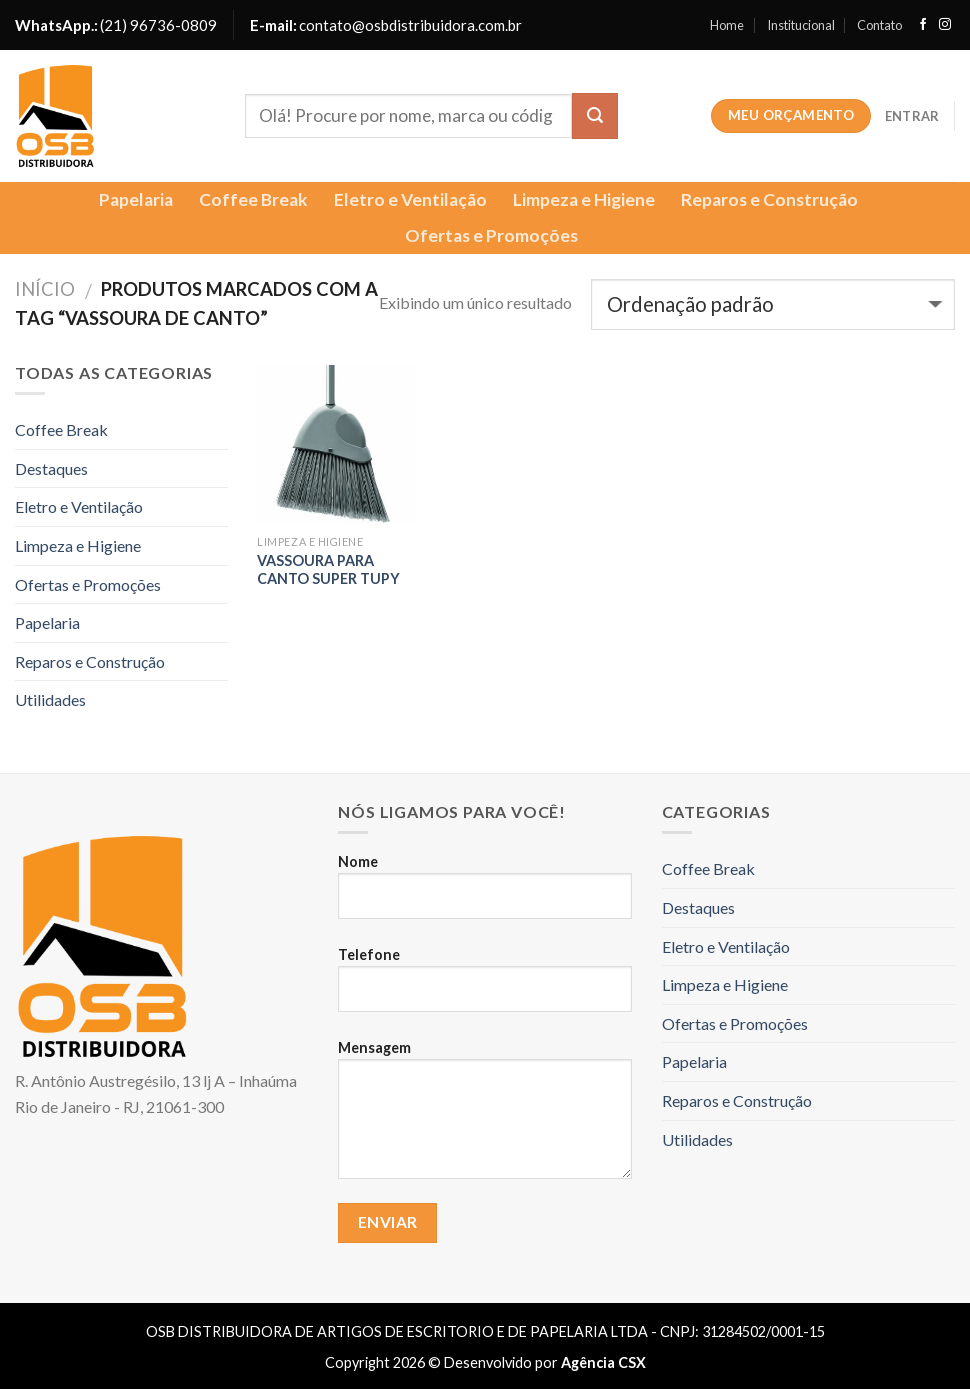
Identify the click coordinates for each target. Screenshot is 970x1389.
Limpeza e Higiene (584, 199)
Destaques (51, 468)
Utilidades (50, 699)
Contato (879, 25)
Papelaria (136, 199)
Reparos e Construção (769, 199)
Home (727, 25)
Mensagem (484, 1118)
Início (45, 289)
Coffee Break (253, 199)
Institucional (801, 25)
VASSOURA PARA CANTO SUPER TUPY (328, 570)
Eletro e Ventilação (410, 199)
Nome (484, 895)
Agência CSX (603, 1362)
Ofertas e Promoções (491, 235)
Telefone (484, 988)
